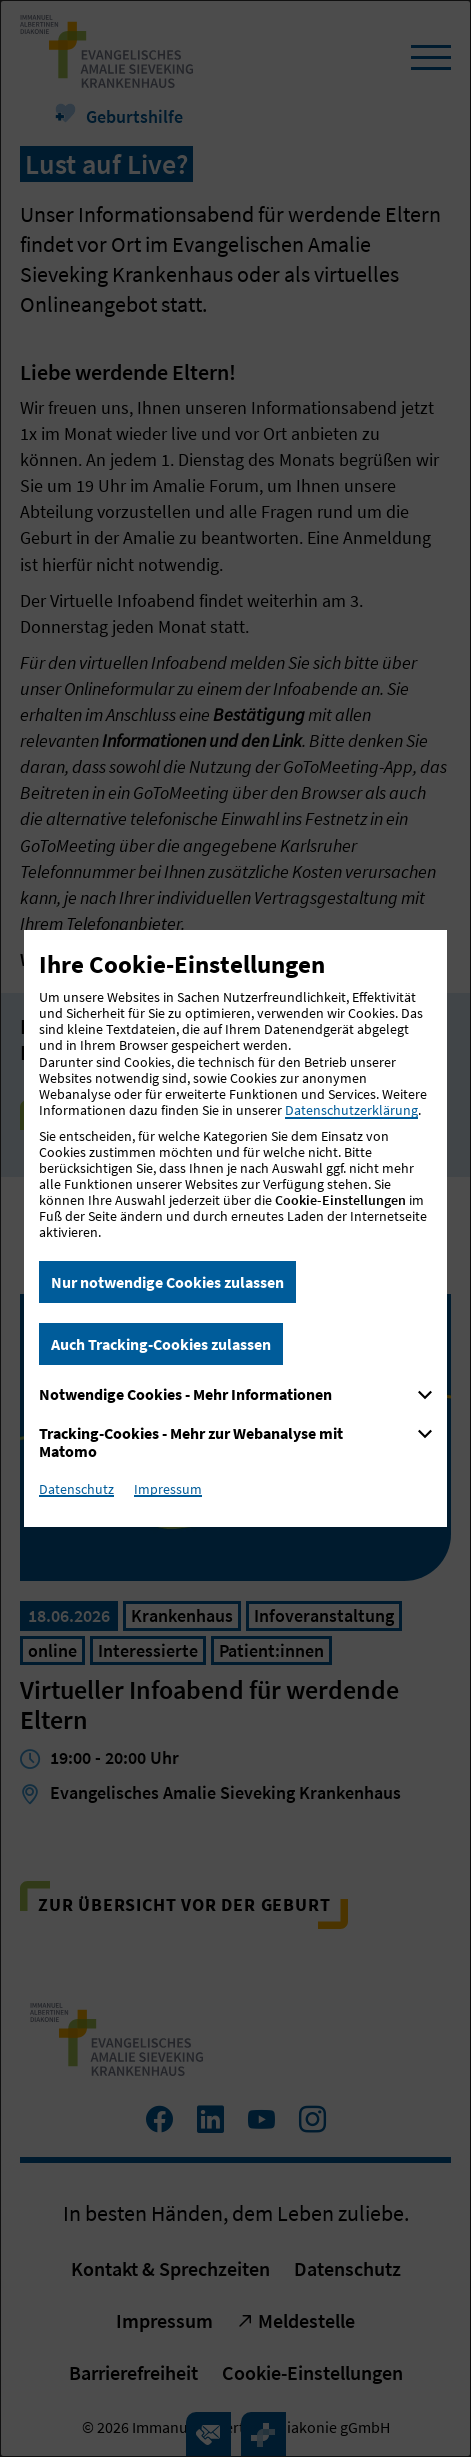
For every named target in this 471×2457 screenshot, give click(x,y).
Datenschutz (76, 1489)
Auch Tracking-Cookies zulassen (161, 1344)
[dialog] (235, 1228)
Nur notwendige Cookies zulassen (167, 1282)
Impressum (168, 1489)
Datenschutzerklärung (351, 1110)
